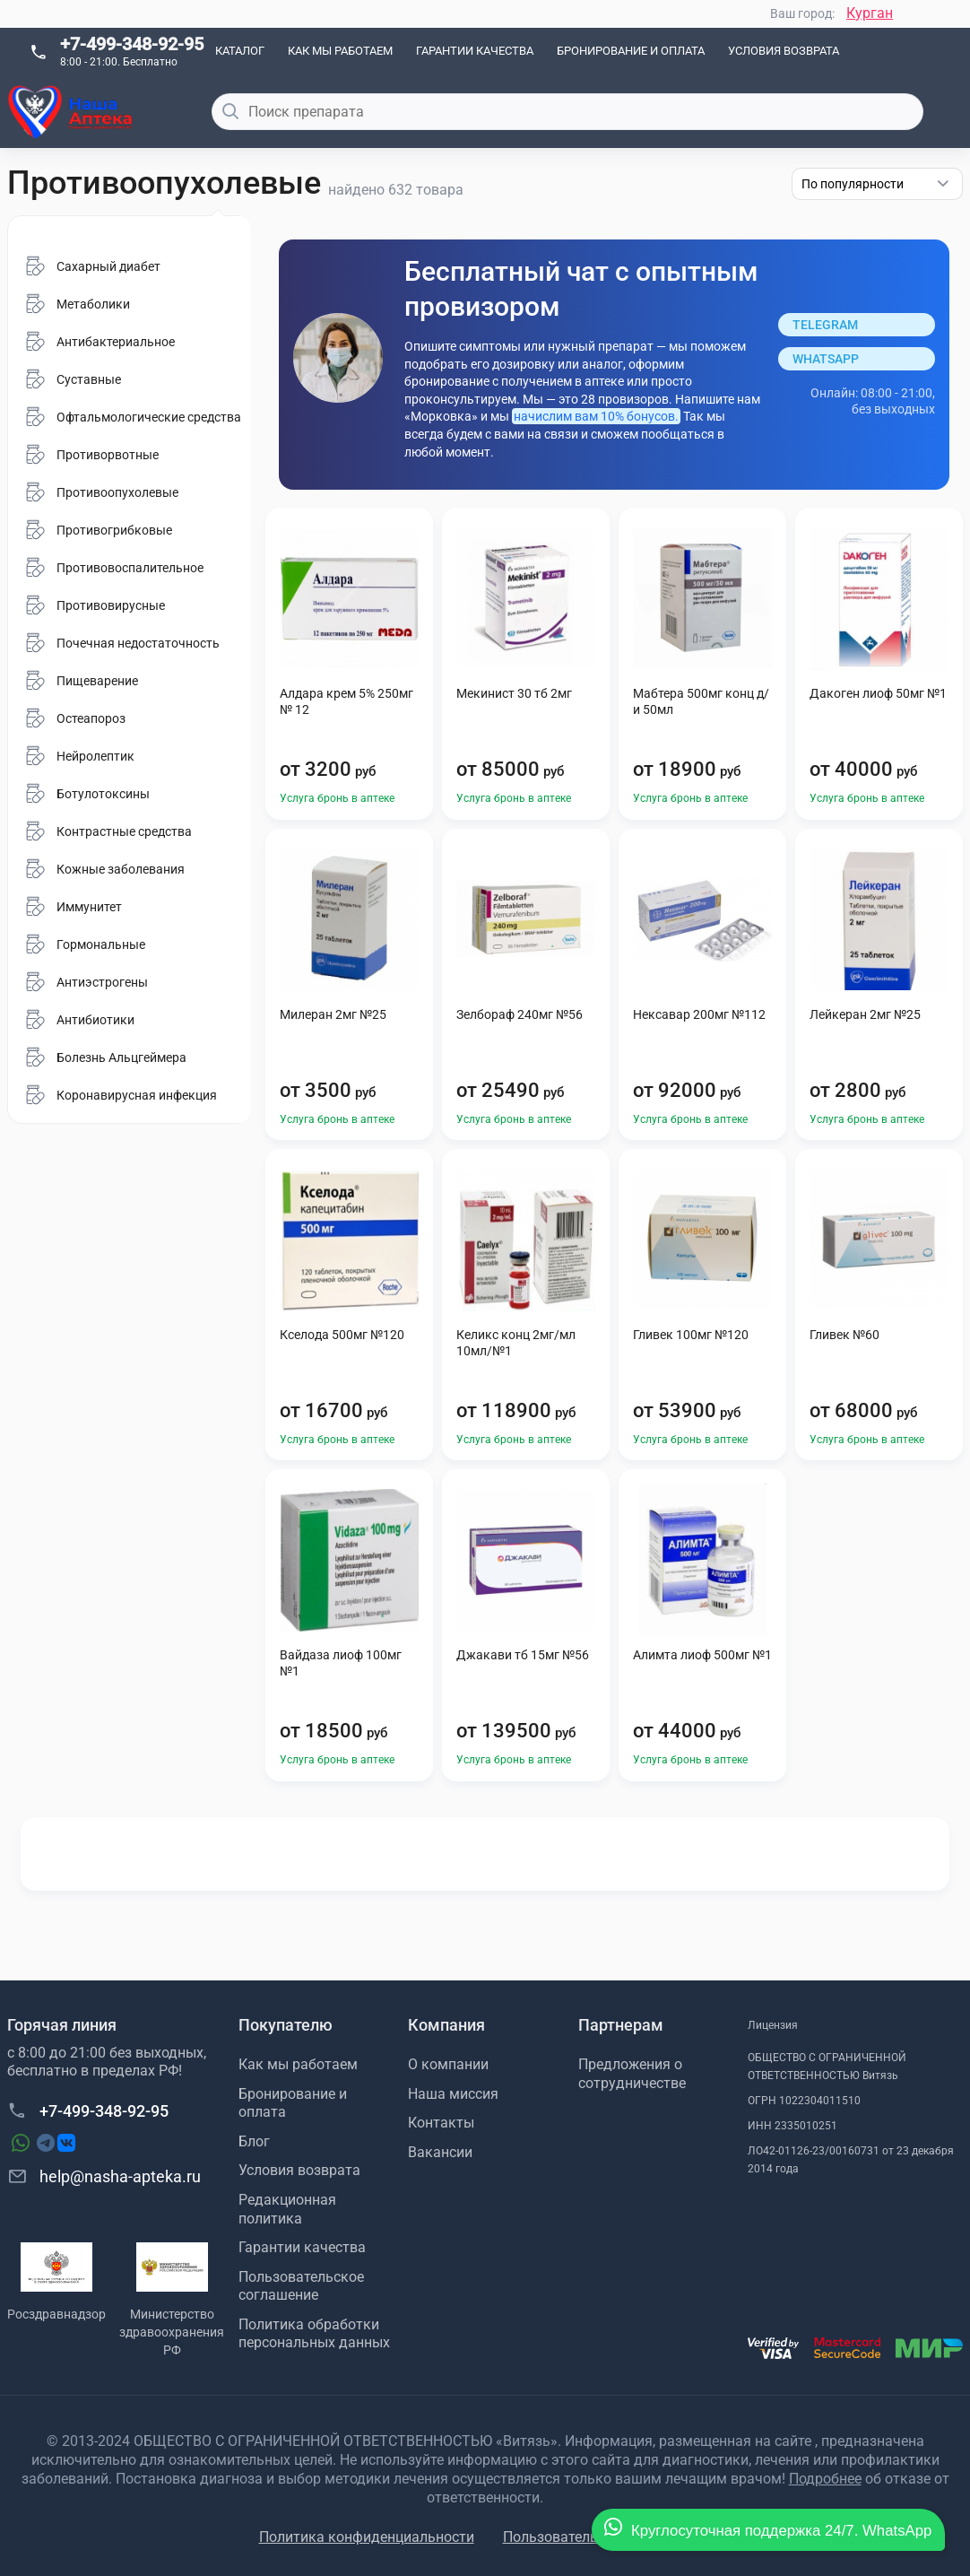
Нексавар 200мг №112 (699, 1014)
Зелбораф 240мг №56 (519, 1014)
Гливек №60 (844, 1334)
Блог (254, 2141)
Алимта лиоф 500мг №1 (702, 1655)
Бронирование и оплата (631, 50)
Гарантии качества (474, 50)
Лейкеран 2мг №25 (865, 1014)
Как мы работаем (340, 50)
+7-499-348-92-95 (132, 44)
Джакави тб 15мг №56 (522, 1655)
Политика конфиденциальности (366, 2537)
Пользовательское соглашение (301, 2286)
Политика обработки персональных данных (314, 2334)
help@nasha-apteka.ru (104, 2176)
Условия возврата (783, 50)
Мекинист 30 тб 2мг (514, 693)
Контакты (441, 2122)
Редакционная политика (287, 2209)
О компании (448, 2064)
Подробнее (825, 2478)
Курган (869, 13)
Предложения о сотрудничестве (632, 2074)
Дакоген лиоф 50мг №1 (878, 693)
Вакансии (440, 2152)
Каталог (239, 50)
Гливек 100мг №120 (691, 1334)
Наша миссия (453, 2093)
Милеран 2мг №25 (333, 1014)
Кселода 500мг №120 (342, 1334)
